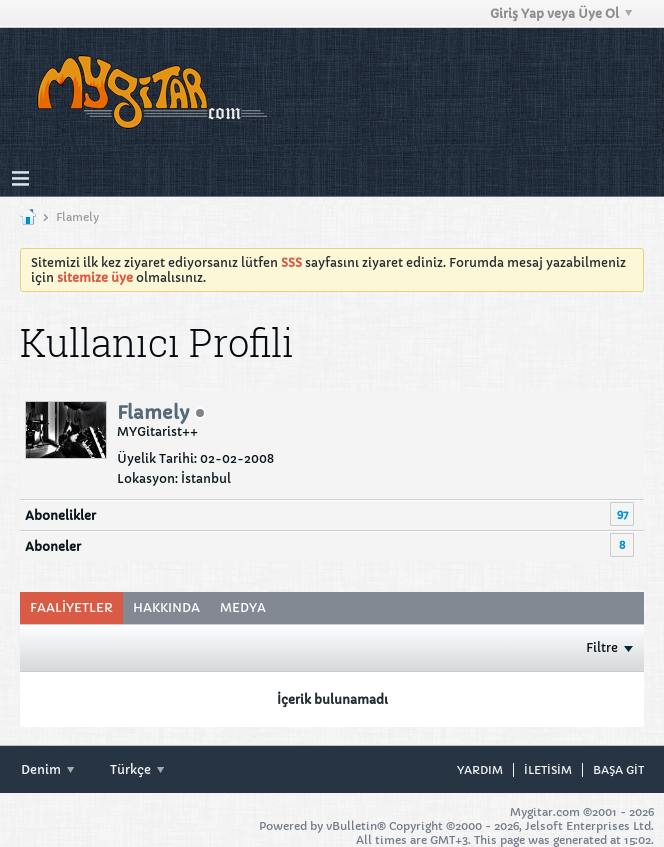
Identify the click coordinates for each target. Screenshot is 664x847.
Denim (47, 769)
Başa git (618, 770)
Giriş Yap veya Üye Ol (561, 13)
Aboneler (53, 546)
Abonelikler (60, 515)
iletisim (548, 770)
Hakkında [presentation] (166, 607)
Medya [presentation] (243, 607)
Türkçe (137, 769)
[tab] (71, 608)
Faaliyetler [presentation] (71, 607)
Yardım (480, 770)
